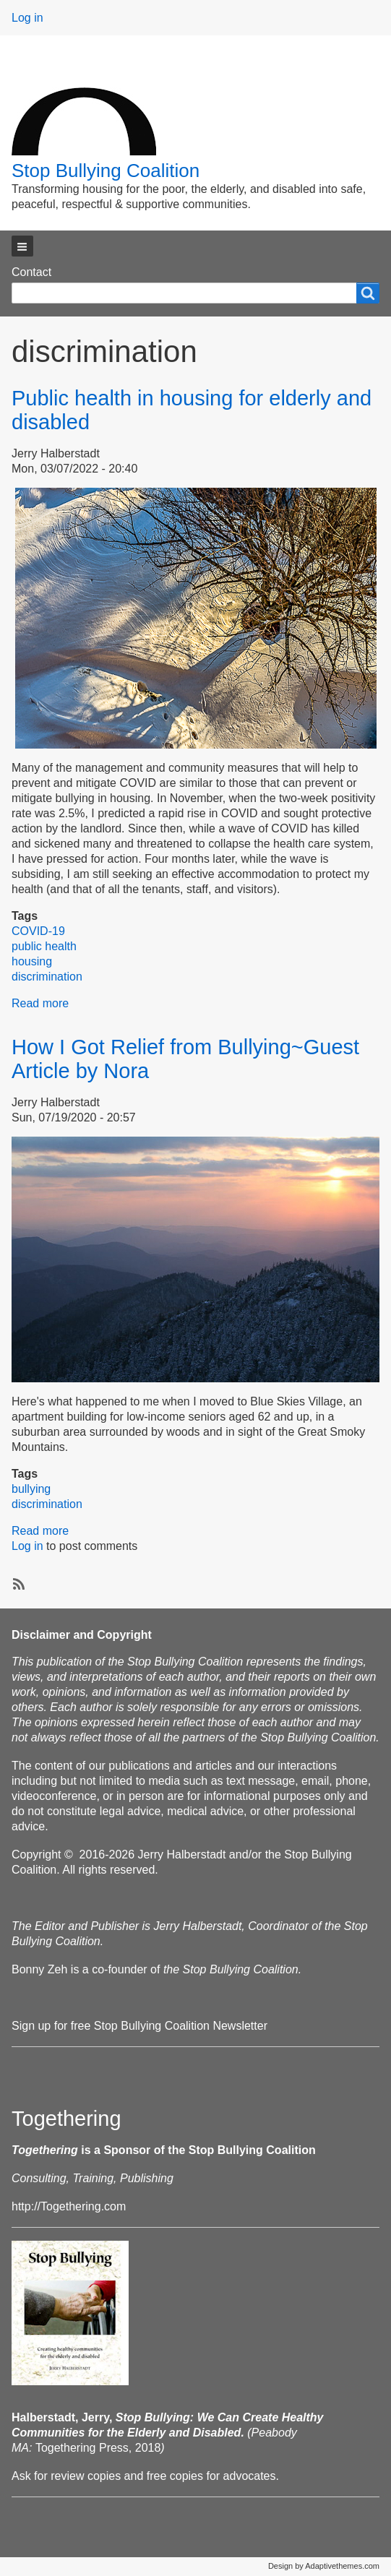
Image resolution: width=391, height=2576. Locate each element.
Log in (27, 18)
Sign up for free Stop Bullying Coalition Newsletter (139, 2026)
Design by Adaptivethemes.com (323, 2566)
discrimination (47, 976)
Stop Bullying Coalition (105, 170)
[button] (22, 246)
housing (32, 961)
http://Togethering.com (69, 2206)
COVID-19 (38, 931)
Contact (31, 272)
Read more (40, 1003)
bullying (31, 1489)
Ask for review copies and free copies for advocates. (145, 2476)
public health (44, 946)
